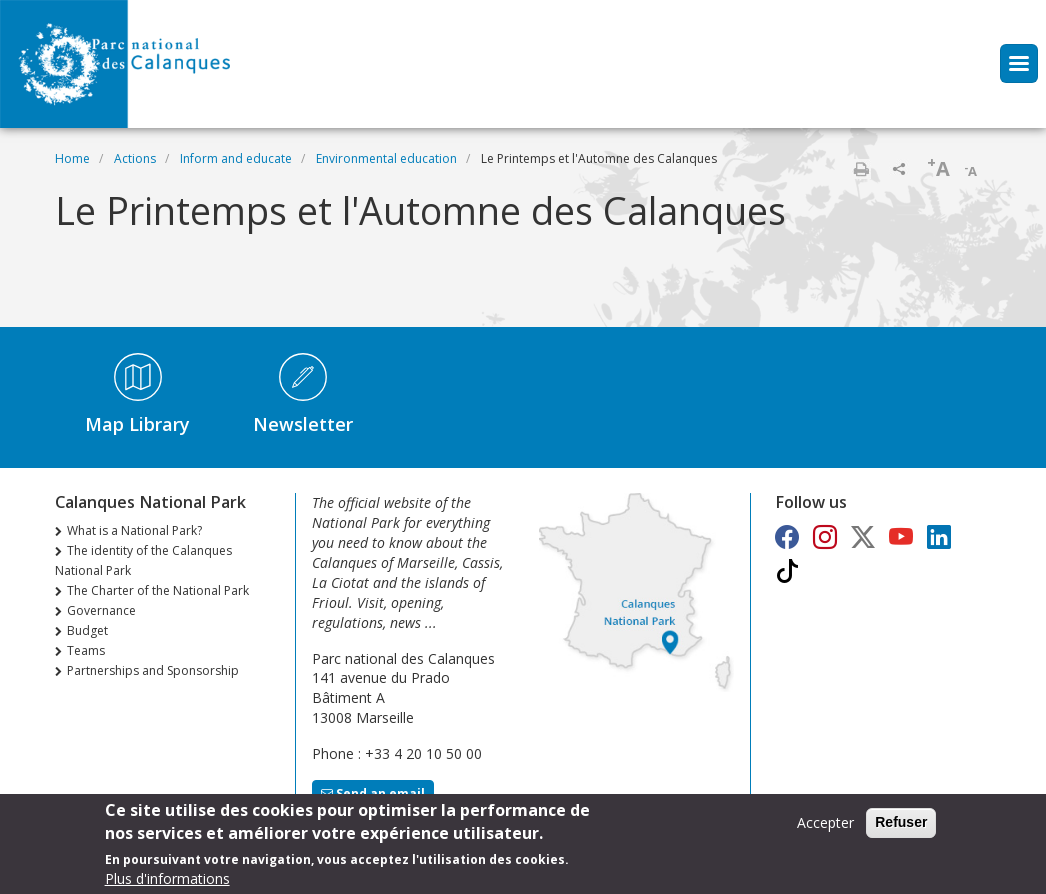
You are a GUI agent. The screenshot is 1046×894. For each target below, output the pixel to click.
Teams (86, 650)
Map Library (137, 424)
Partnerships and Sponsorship (153, 670)
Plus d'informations (167, 878)
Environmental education (386, 158)
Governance (101, 610)
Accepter (825, 822)
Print (861, 169)
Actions (135, 158)
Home (72, 158)
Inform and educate (236, 158)
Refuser (901, 822)
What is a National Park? (134, 530)
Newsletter (303, 424)
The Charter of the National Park (158, 590)
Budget (87, 630)
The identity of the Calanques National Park (143, 560)
